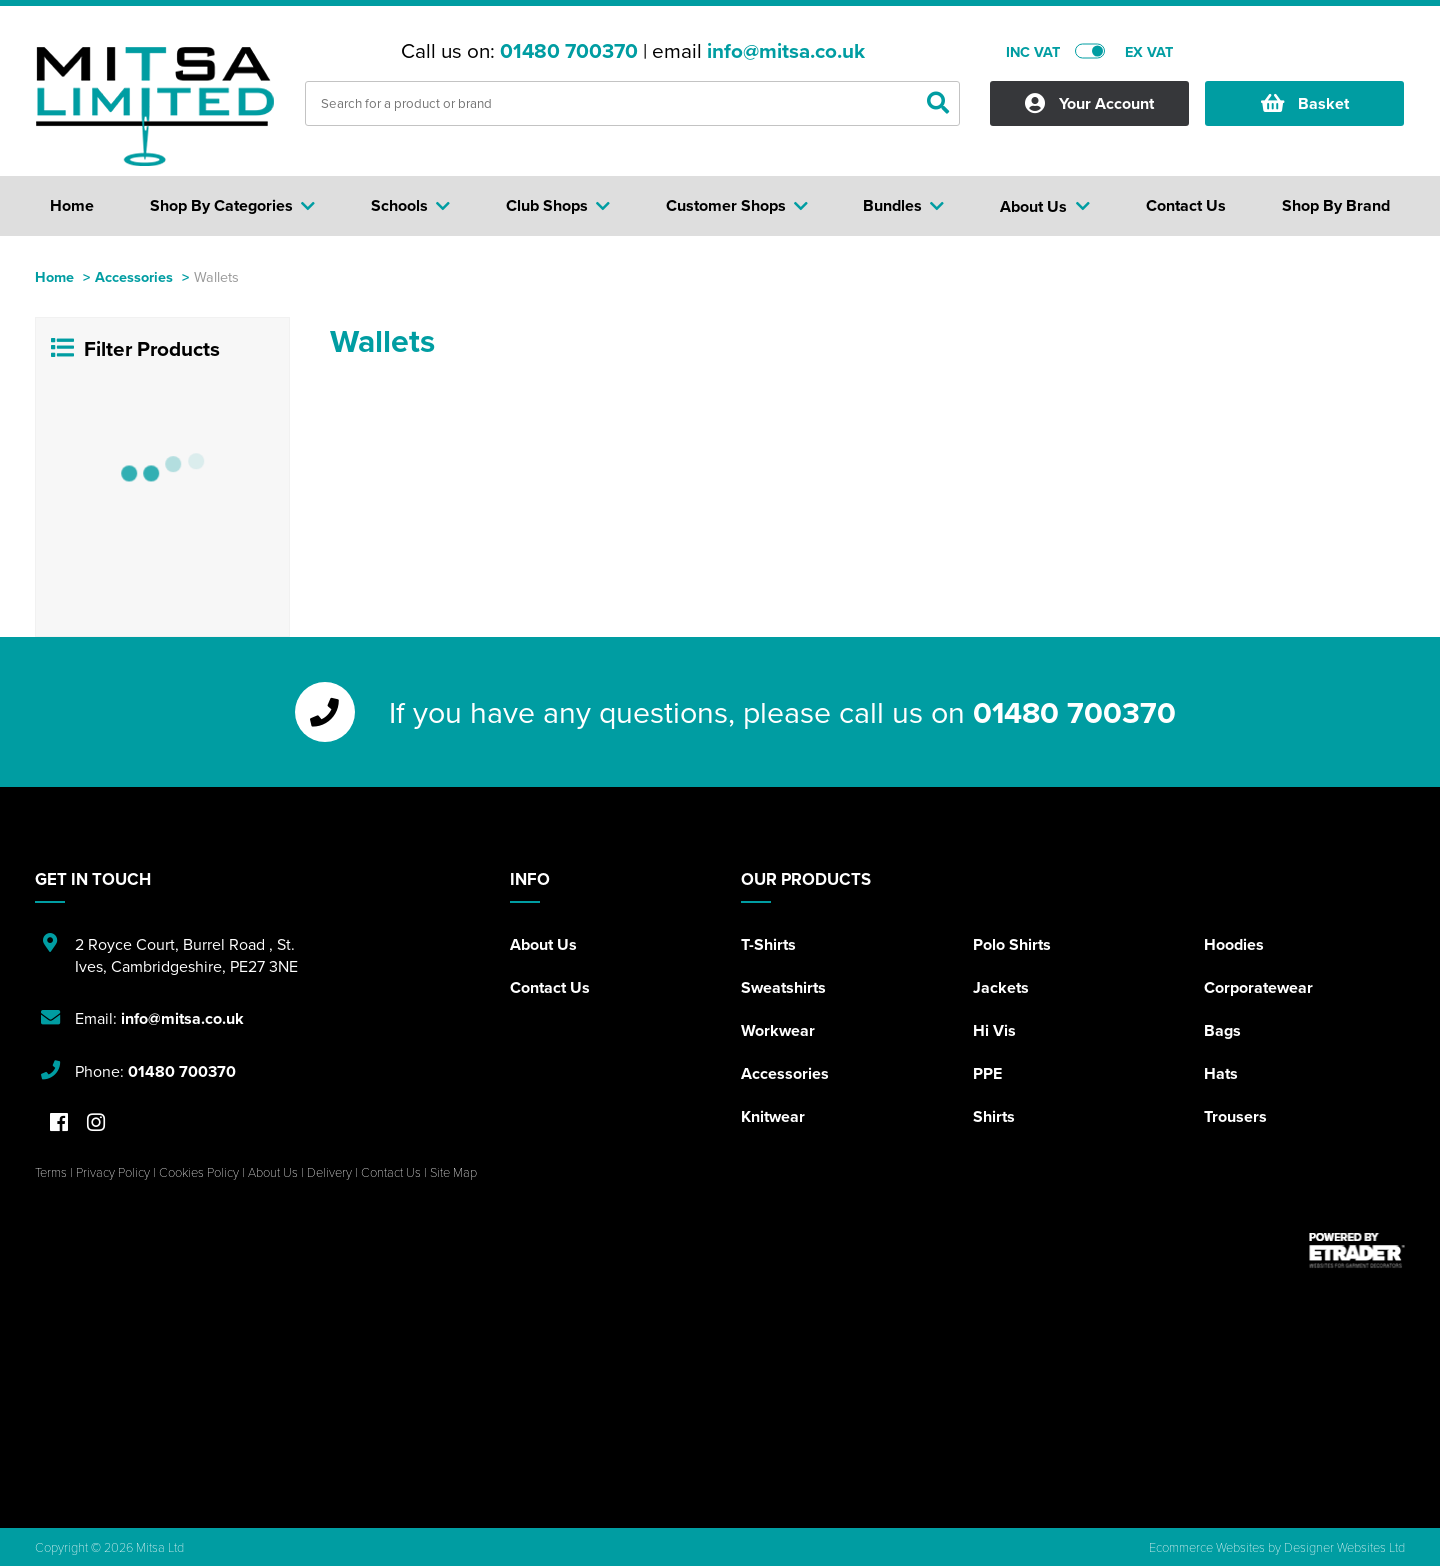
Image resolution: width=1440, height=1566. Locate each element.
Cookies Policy (199, 1172)
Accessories (134, 276)
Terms (51, 1172)
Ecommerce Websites (1207, 1547)
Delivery (329, 1172)
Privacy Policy (113, 1172)
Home (54, 276)
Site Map (453, 1172)
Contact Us (550, 987)
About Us (543, 944)
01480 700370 (569, 51)
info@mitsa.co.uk (786, 51)
